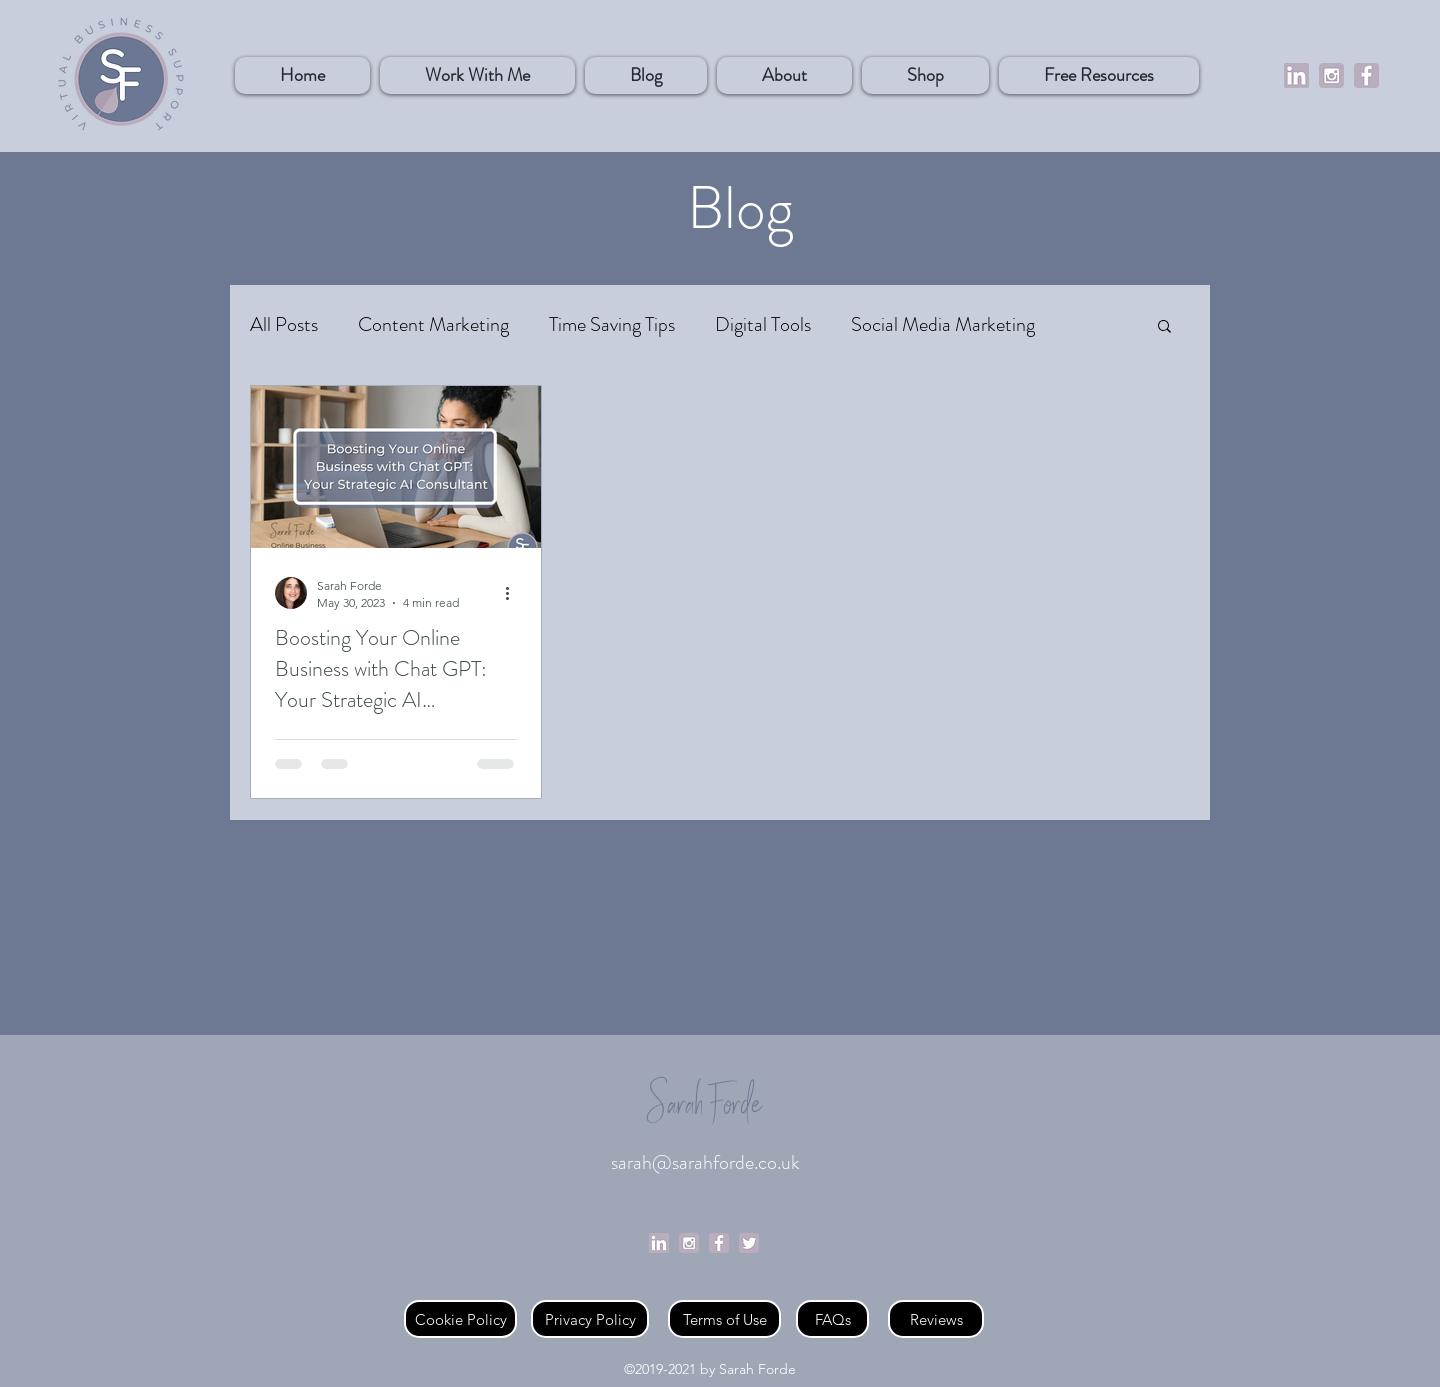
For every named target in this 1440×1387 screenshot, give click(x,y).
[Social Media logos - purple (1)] (689, 1243)
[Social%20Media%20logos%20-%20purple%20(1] (1331, 75)
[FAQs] (832, 1319)
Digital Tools (763, 325)
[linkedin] (1296, 75)
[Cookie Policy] (460, 1319)
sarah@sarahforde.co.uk (705, 1162)
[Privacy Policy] (590, 1319)
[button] (925, 75)
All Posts (284, 325)
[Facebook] (1366, 75)
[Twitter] (749, 1243)
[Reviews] (936, 1319)
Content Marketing (433, 325)
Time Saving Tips (612, 325)
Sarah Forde (705, 1106)
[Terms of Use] (724, 1319)
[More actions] (514, 593)
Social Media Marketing (943, 325)
